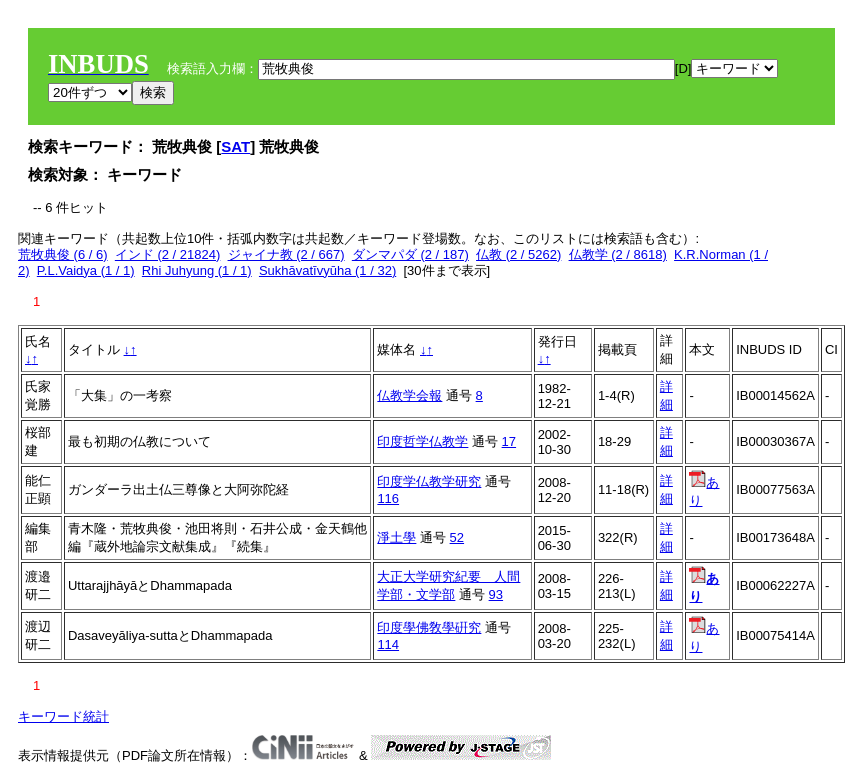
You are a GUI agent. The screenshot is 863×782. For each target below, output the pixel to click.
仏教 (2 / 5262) (518, 254)
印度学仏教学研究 (429, 481)
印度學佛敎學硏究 (429, 627)
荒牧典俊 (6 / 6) (63, 254)
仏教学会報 (409, 395)
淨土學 (396, 537)
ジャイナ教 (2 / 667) (286, 254)
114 (388, 644)
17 (509, 441)
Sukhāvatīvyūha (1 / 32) (327, 270)
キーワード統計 (63, 716)
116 (388, 498)
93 (496, 594)
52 (457, 537)
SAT (235, 146)
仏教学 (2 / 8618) (618, 254)
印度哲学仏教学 (422, 441)
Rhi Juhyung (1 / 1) (197, 270)
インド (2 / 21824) (168, 254)
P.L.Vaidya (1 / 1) (86, 270)
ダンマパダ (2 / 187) (410, 254)
